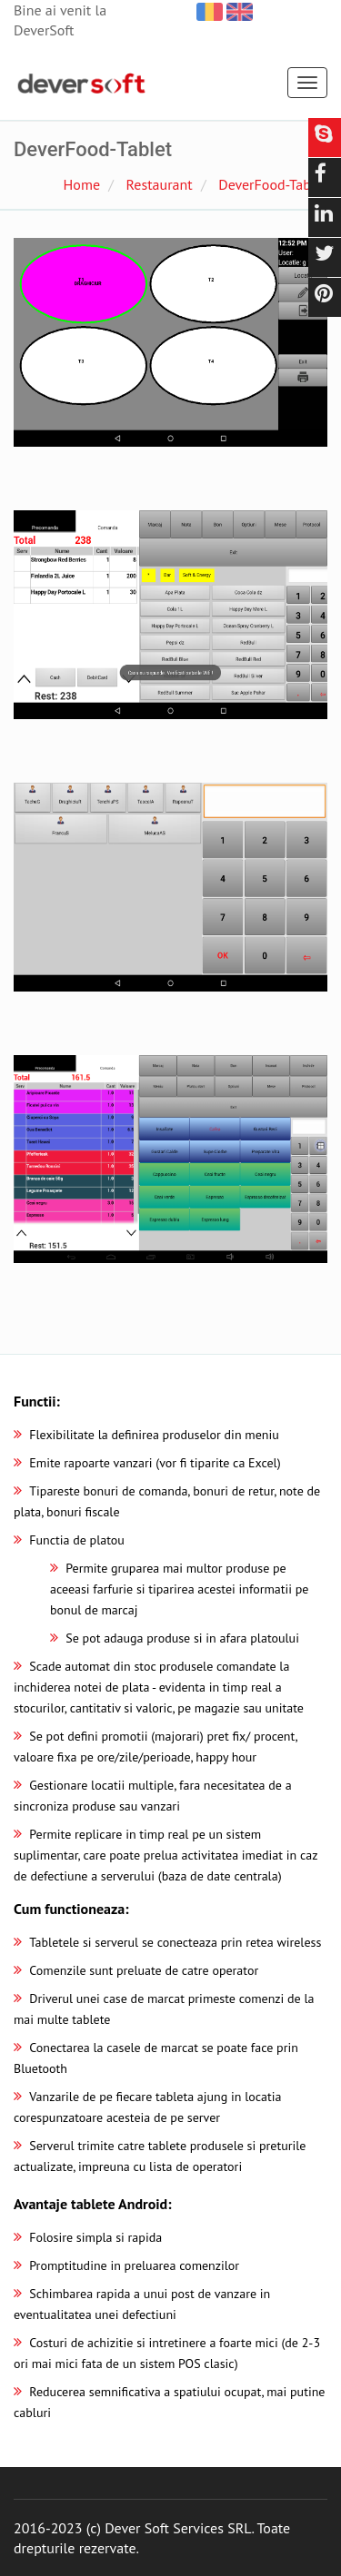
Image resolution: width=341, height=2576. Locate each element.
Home (82, 184)
